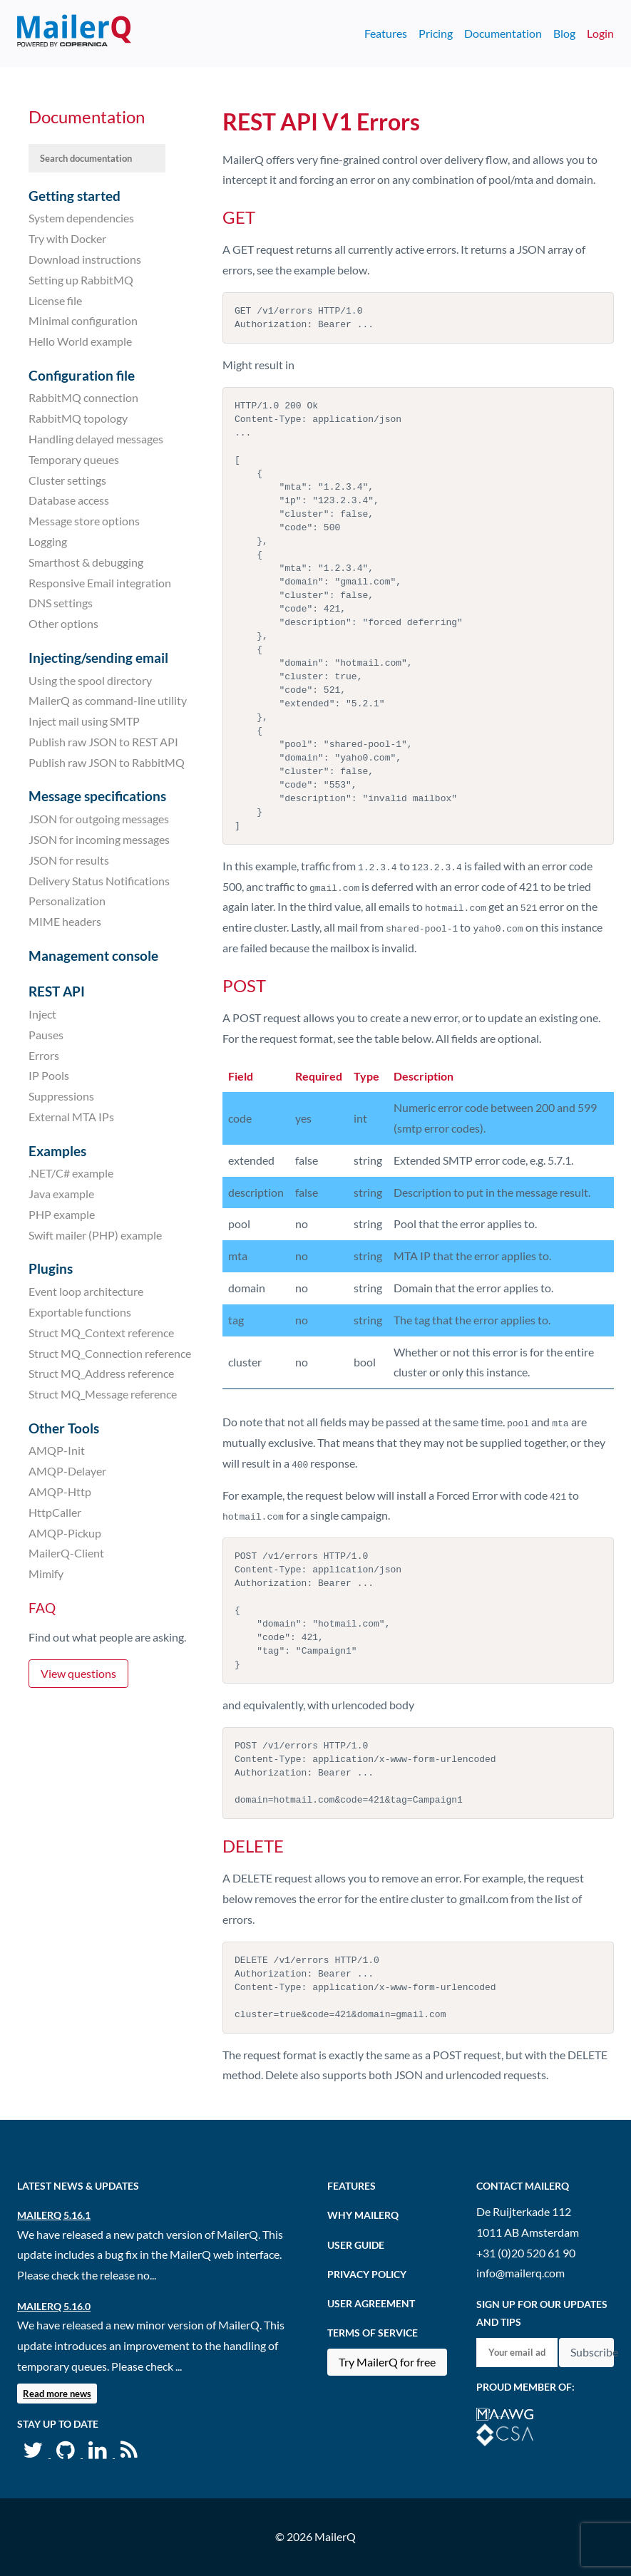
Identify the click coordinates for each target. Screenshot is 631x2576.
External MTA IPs (71, 1116)
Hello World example (80, 341)
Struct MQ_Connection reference (110, 1352)
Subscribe (592, 2352)
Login (600, 33)
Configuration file (82, 375)
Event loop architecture (86, 1291)
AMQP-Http (60, 1491)
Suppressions (61, 1096)
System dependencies (81, 218)
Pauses (46, 1034)
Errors (44, 1054)
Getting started (74, 195)
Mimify (46, 1573)
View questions (78, 1673)
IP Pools (49, 1075)
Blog (564, 33)
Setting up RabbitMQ (81, 280)
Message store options (84, 520)
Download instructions (85, 259)
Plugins (51, 1268)
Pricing (436, 33)
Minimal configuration (83, 320)
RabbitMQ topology (78, 418)
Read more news (57, 2393)
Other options (63, 623)
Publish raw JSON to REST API (103, 741)
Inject (42, 1014)
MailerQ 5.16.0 (54, 2306)
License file (55, 299)
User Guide (355, 2245)
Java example (61, 1193)
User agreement (371, 2303)
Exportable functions (80, 1312)
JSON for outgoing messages (99, 818)
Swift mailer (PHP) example (95, 1235)
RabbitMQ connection (83, 397)
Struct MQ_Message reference (103, 1394)
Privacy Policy (366, 2274)
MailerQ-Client (66, 1553)
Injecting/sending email (98, 657)
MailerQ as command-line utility (108, 700)
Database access (69, 500)
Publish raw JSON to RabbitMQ (107, 762)
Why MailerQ (363, 2215)
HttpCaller (55, 1512)
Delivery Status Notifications (99, 880)
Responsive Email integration (100, 582)
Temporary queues (74, 459)
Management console (93, 955)
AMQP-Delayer (67, 1471)
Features (385, 33)
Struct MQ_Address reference (101, 1373)
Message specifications (97, 796)
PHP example (62, 1214)
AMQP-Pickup (65, 1532)
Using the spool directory (90, 679)
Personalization (67, 900)
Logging (48, 541)
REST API (57, 991)
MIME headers (65, 921)
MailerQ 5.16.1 (54, 2215)
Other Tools (64, 1428)
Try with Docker (67, 238)
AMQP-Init (57, 1450)
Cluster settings (67, 479)
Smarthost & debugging (86, 562)
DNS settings (61, 602)
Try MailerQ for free (387, 2362)
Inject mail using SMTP (84, 721)
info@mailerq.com (520, 2272)
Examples (57, 1151)
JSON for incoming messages (99, 839)
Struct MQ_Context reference (101, 1332)
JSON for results (69, 860)
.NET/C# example (71, 1173)
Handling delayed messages (96, 438)
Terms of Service (372, 2333)
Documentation (503, 33)
